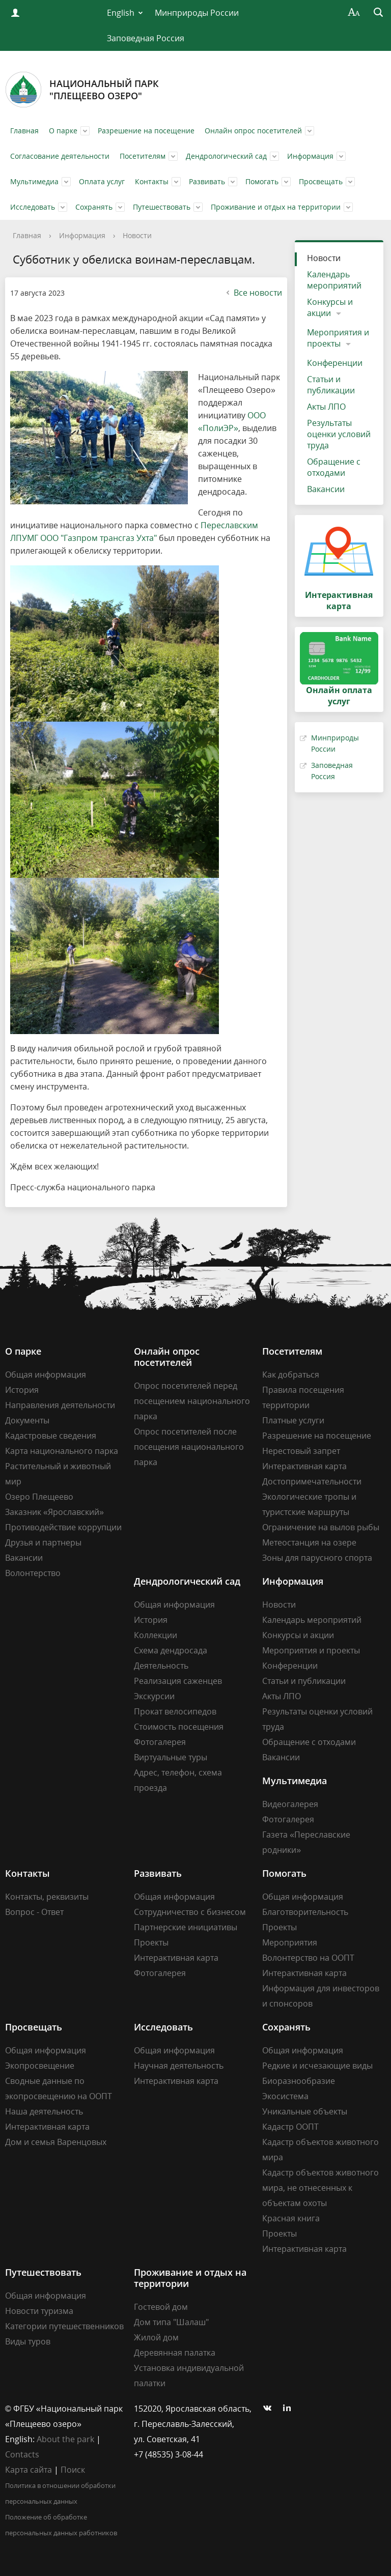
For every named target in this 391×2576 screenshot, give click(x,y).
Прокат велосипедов (175, 1711)
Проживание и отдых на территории (276, 207)
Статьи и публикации (331, 385)
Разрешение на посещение (146, 130)
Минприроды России (197, 12)
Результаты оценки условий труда (339, 434)
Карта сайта (28, 2469)
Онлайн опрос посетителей (253, 130)
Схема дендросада (170, 1650)
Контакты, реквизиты (47, 1896)
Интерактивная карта (304, 1466)
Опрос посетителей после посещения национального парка (189, 1447)
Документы (27, 1420)
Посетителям (142, 156)
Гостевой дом (161, 2306)
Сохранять (94, 207)
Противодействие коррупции (63, 1527)
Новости (137, 235)
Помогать (261, 181)
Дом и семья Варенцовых (55, 2142)
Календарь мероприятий (334, 280)
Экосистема (285, 2096)
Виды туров (27, 2341)
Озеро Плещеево (39, 1496)
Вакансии (326, 489)
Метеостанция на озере (309, 1542)
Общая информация (45, 1374)
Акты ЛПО (326, 406)
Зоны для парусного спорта (317, 1557)
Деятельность (161, 1665)
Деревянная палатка (174, 2352)
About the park (65, 2439)
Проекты (151, 1942)
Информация (310, 156)
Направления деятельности (60, 1405)
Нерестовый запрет (301, 1450)
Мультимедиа (34, 181)
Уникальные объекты (304, 2111)
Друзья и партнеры (43, 1542)
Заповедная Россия (145, 38)
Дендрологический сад (226, 156)
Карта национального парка (61, 1450)
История (22, 1389)
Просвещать (321, 181)
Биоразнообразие (298, 2080)
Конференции (334, 362)
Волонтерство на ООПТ (308, 1957)
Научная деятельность (179, 2065)
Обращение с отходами (333, 467)
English (120, 12)
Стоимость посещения (179, 1726)
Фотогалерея (160, 1742)
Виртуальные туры (170, 1757)
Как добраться (290, 1374)
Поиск (73, 2469)
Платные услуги (293, 1420)
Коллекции (155, 1635)
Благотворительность (305, 1911)
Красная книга (291, 2218)
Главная (24, 130)
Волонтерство (33, 1573)
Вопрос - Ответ (34, 1911)
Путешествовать (161, 207)
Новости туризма (39, 2310)
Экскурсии (154, 1696)
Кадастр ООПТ (290, 2126)
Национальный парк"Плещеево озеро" (82, 89)
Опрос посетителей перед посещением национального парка (192, 1401)
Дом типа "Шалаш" (171, 2322)
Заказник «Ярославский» (54, 1512)
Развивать (207, 181)
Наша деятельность (44, 2111)
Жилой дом (156, 2337)
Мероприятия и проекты (338, 338)
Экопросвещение (39, 2065)
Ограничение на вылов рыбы (320, 1527)
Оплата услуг (102, 181)
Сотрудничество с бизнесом (190, 1911)
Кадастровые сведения (50, 1435)
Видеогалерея (290, 1804)
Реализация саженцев (178, 1680)
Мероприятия (289, 1942)
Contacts (22, 2454)
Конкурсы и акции (330, 307)
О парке (63, 130)
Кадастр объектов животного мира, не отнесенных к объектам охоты (320, 2188)
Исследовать (32, 207)
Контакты (152, 181)
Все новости (253, 292)
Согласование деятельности (59, 156)
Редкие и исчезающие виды (317, 2065)
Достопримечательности (311, 1481)
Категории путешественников (64, 2326)
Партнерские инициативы (185, 1927)
